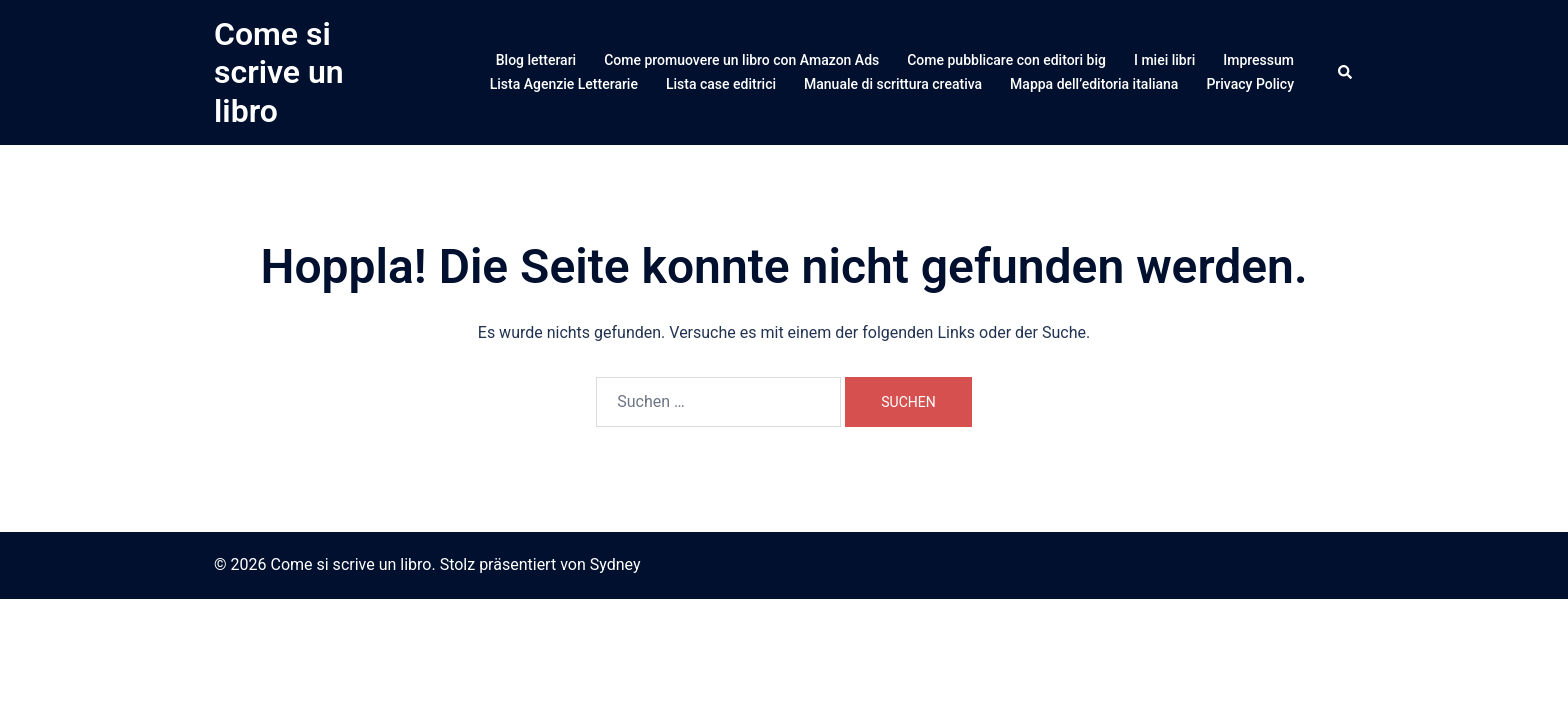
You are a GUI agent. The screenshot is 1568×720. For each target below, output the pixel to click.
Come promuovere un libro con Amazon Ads (741, 60)
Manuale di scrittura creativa (893, 84)
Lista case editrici (721, 84)
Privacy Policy (1250, 84)
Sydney (615, 564)
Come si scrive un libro (279, 72)
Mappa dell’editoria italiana (1094, 84)
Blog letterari (536, 60)
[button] (1346, 72)
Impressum (1258, 60)
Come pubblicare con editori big (1006, 60)
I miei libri (1164, 60)
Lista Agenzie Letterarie (564, 84)
